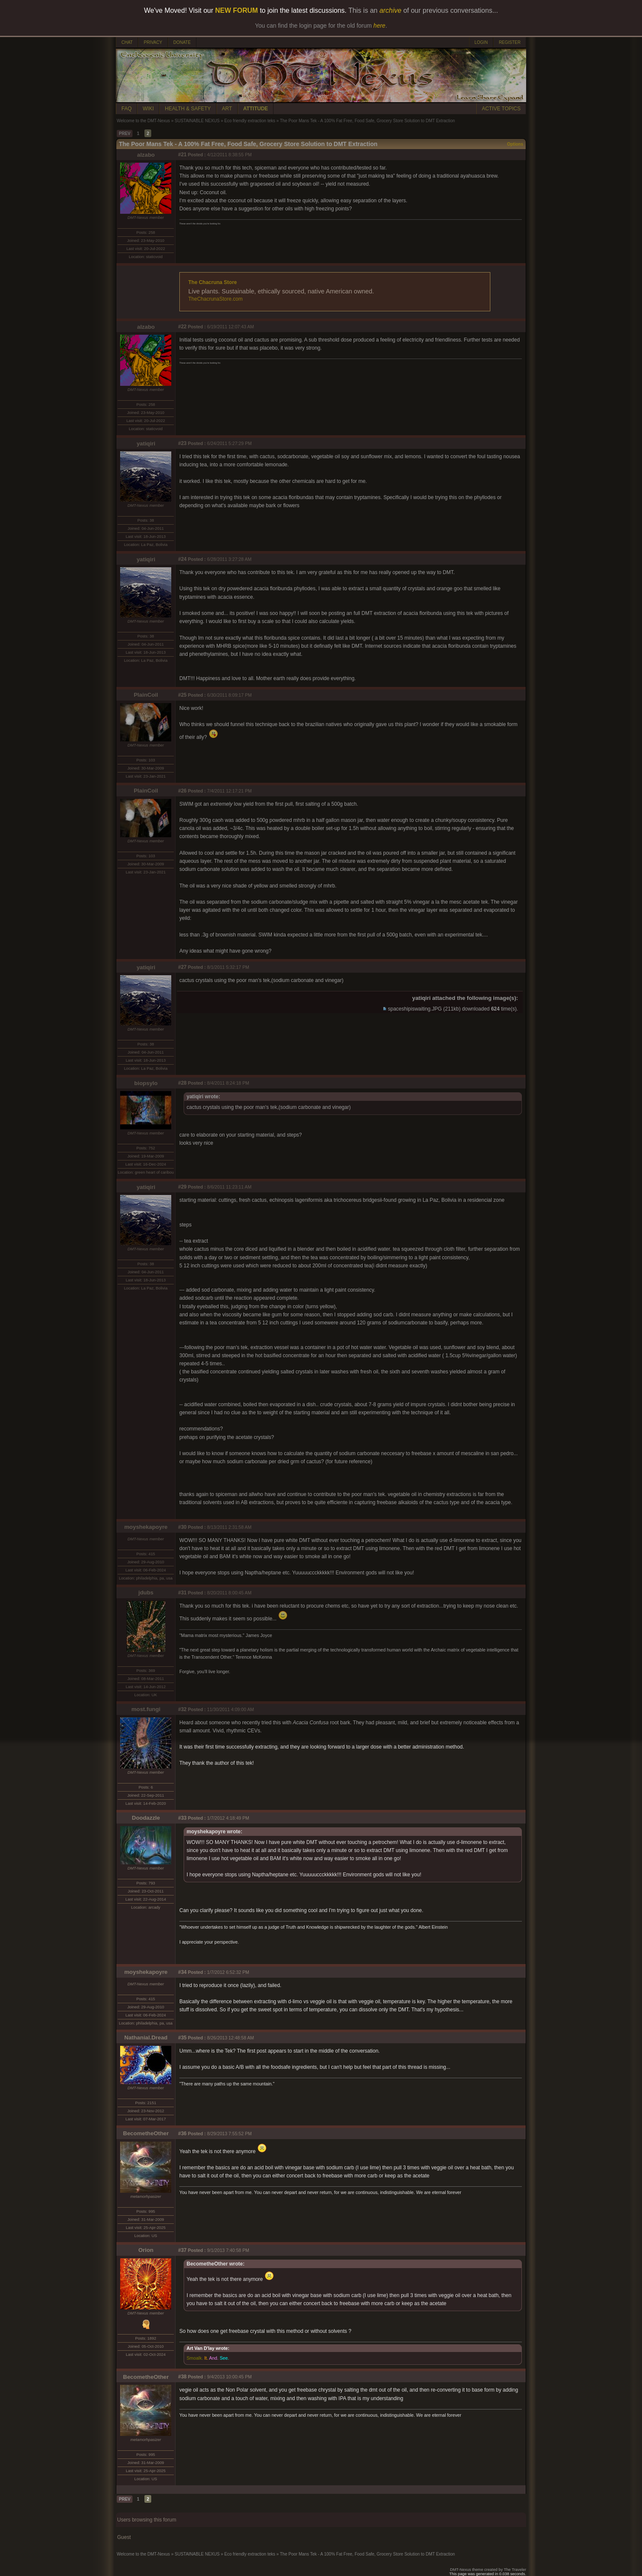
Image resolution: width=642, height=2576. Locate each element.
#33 (182, 1818)
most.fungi (145, 1709)
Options (515, 144)
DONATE (182, 42)
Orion (146, 2250)
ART (227, 109)
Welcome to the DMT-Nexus (143, 120)
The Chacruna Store (212, 282)
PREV (124, 133)
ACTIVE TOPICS (501, 109)
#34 (182, 1972)
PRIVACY (153, 42)
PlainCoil (146, 695)
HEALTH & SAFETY (188, 109)
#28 (182, 1083)
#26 (182, 791)
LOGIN (481, 42)
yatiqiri (146, 443)
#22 (182, 327)
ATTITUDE (255, 109)
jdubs (146, 1592)
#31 (182, 1593)
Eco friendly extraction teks (250, 120)
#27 (182, 967)
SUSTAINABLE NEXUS (197, 120)
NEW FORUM (236, 10)
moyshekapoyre (146, 1527)
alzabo (146, 155)
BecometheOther (146, 2133)
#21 (182, 155)
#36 (182, 2134)
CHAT (126, 42)
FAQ (126, 109)
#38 (182, 2377)
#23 (182, 443)
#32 (182, 1709)
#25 (182, 695)
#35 (182, 2038)
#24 (182, 559)
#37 (182, 2250)
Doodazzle (146, 1818)
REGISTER (510, 42)
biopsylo (146, 1083)
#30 (182, 1527)
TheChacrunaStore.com (215, 299)
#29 (182, 1187)
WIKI (148, 109)
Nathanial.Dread (145, 2037)
